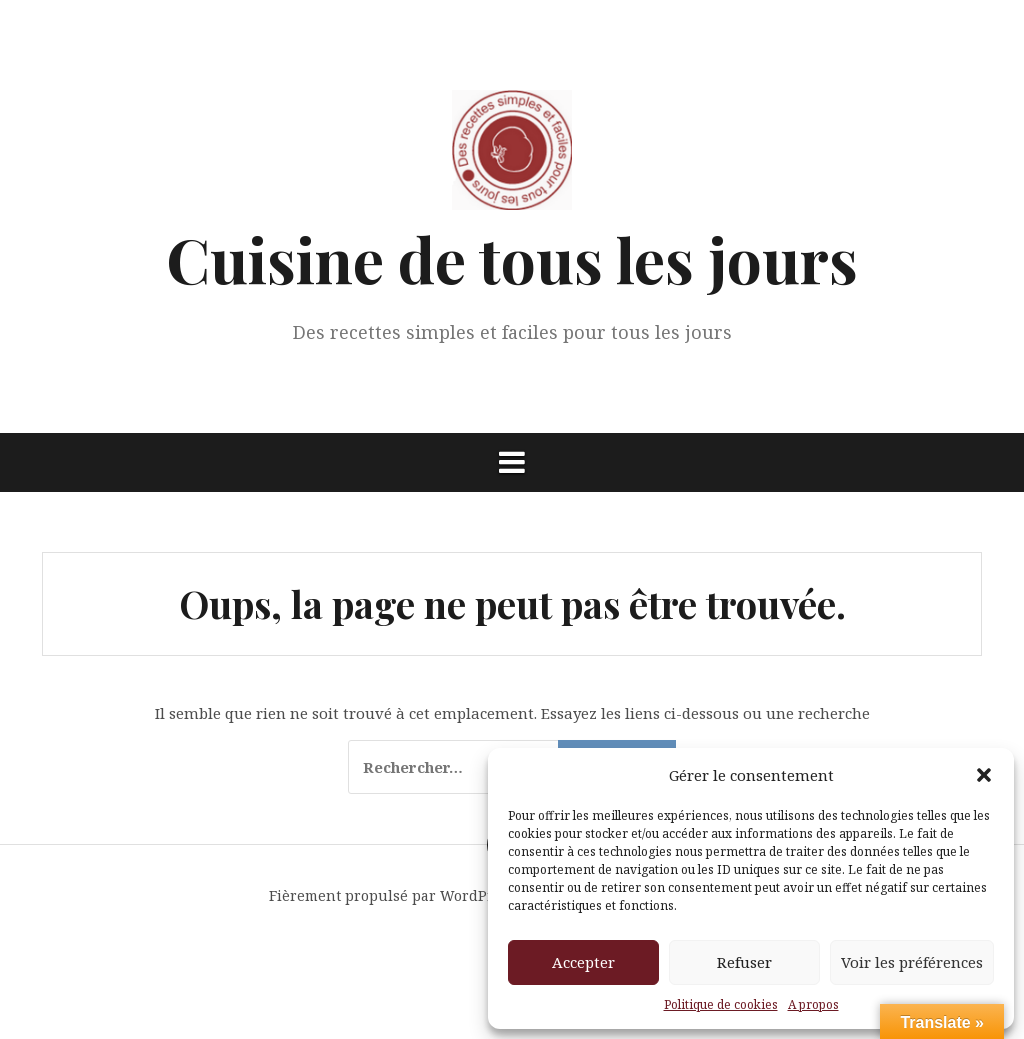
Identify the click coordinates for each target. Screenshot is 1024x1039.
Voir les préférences (912, 962)
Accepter (583, 962)
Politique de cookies (721, 1004)
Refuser (744, 962)
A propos (813, 1004)
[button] (984, 775)
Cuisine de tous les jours (512, 258)
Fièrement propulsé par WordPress (392, 895)
